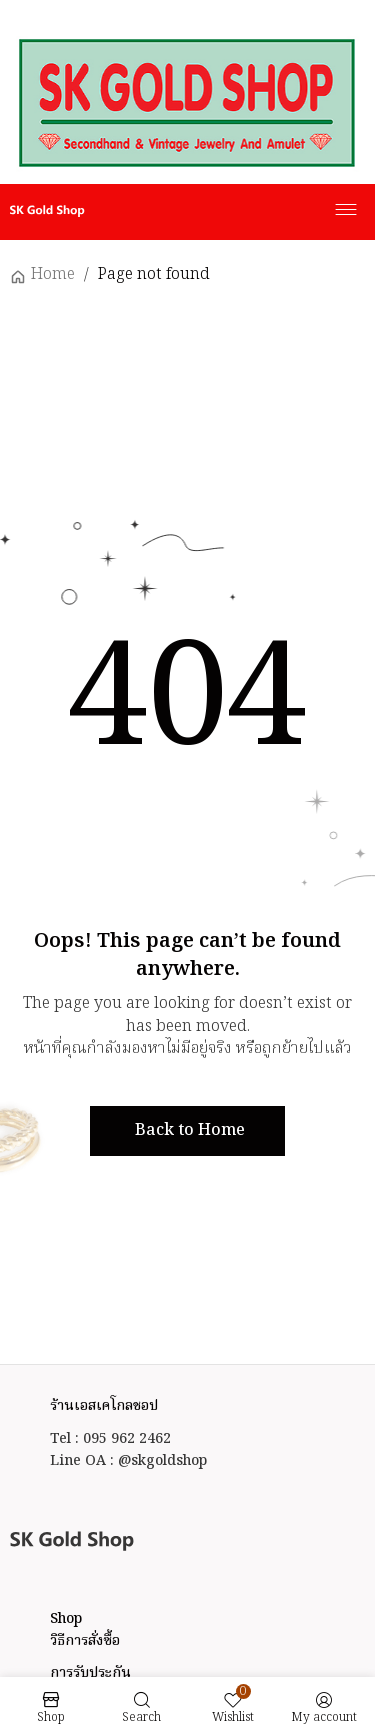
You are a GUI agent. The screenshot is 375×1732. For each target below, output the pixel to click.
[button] (187, 1131)
